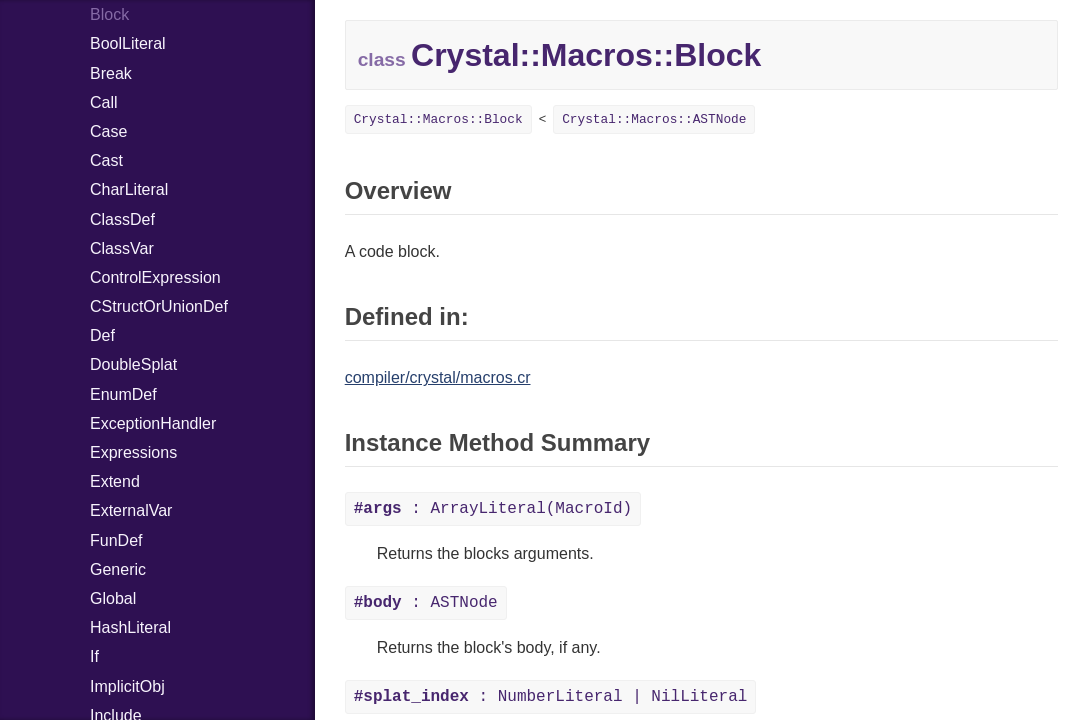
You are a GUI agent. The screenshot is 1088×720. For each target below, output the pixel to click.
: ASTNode (426, 603)
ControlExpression (155, 277)
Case (108, 131)
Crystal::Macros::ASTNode (654, 119)
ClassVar (122, 248)
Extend (115, 481)
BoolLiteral (128, 43)
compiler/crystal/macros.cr (438, 377)
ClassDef (122, 219)
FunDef (116, 540)
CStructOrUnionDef (159, 306)
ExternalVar (131, 510)
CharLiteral (129, 189)
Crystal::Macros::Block (438, 119)
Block (109, 14)
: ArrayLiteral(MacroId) (493, 509)
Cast (106, 160)
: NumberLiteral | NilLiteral (551, 697)
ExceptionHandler (153, 423)
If (94, 656)
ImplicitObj (127, 686)
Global (113, 598)
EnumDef (123, 394)
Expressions (133, 452)
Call (104, 102)
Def (102, 335)
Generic (118, 569)
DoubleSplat (133, 364)
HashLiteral (130, 627)
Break (111, 73)
